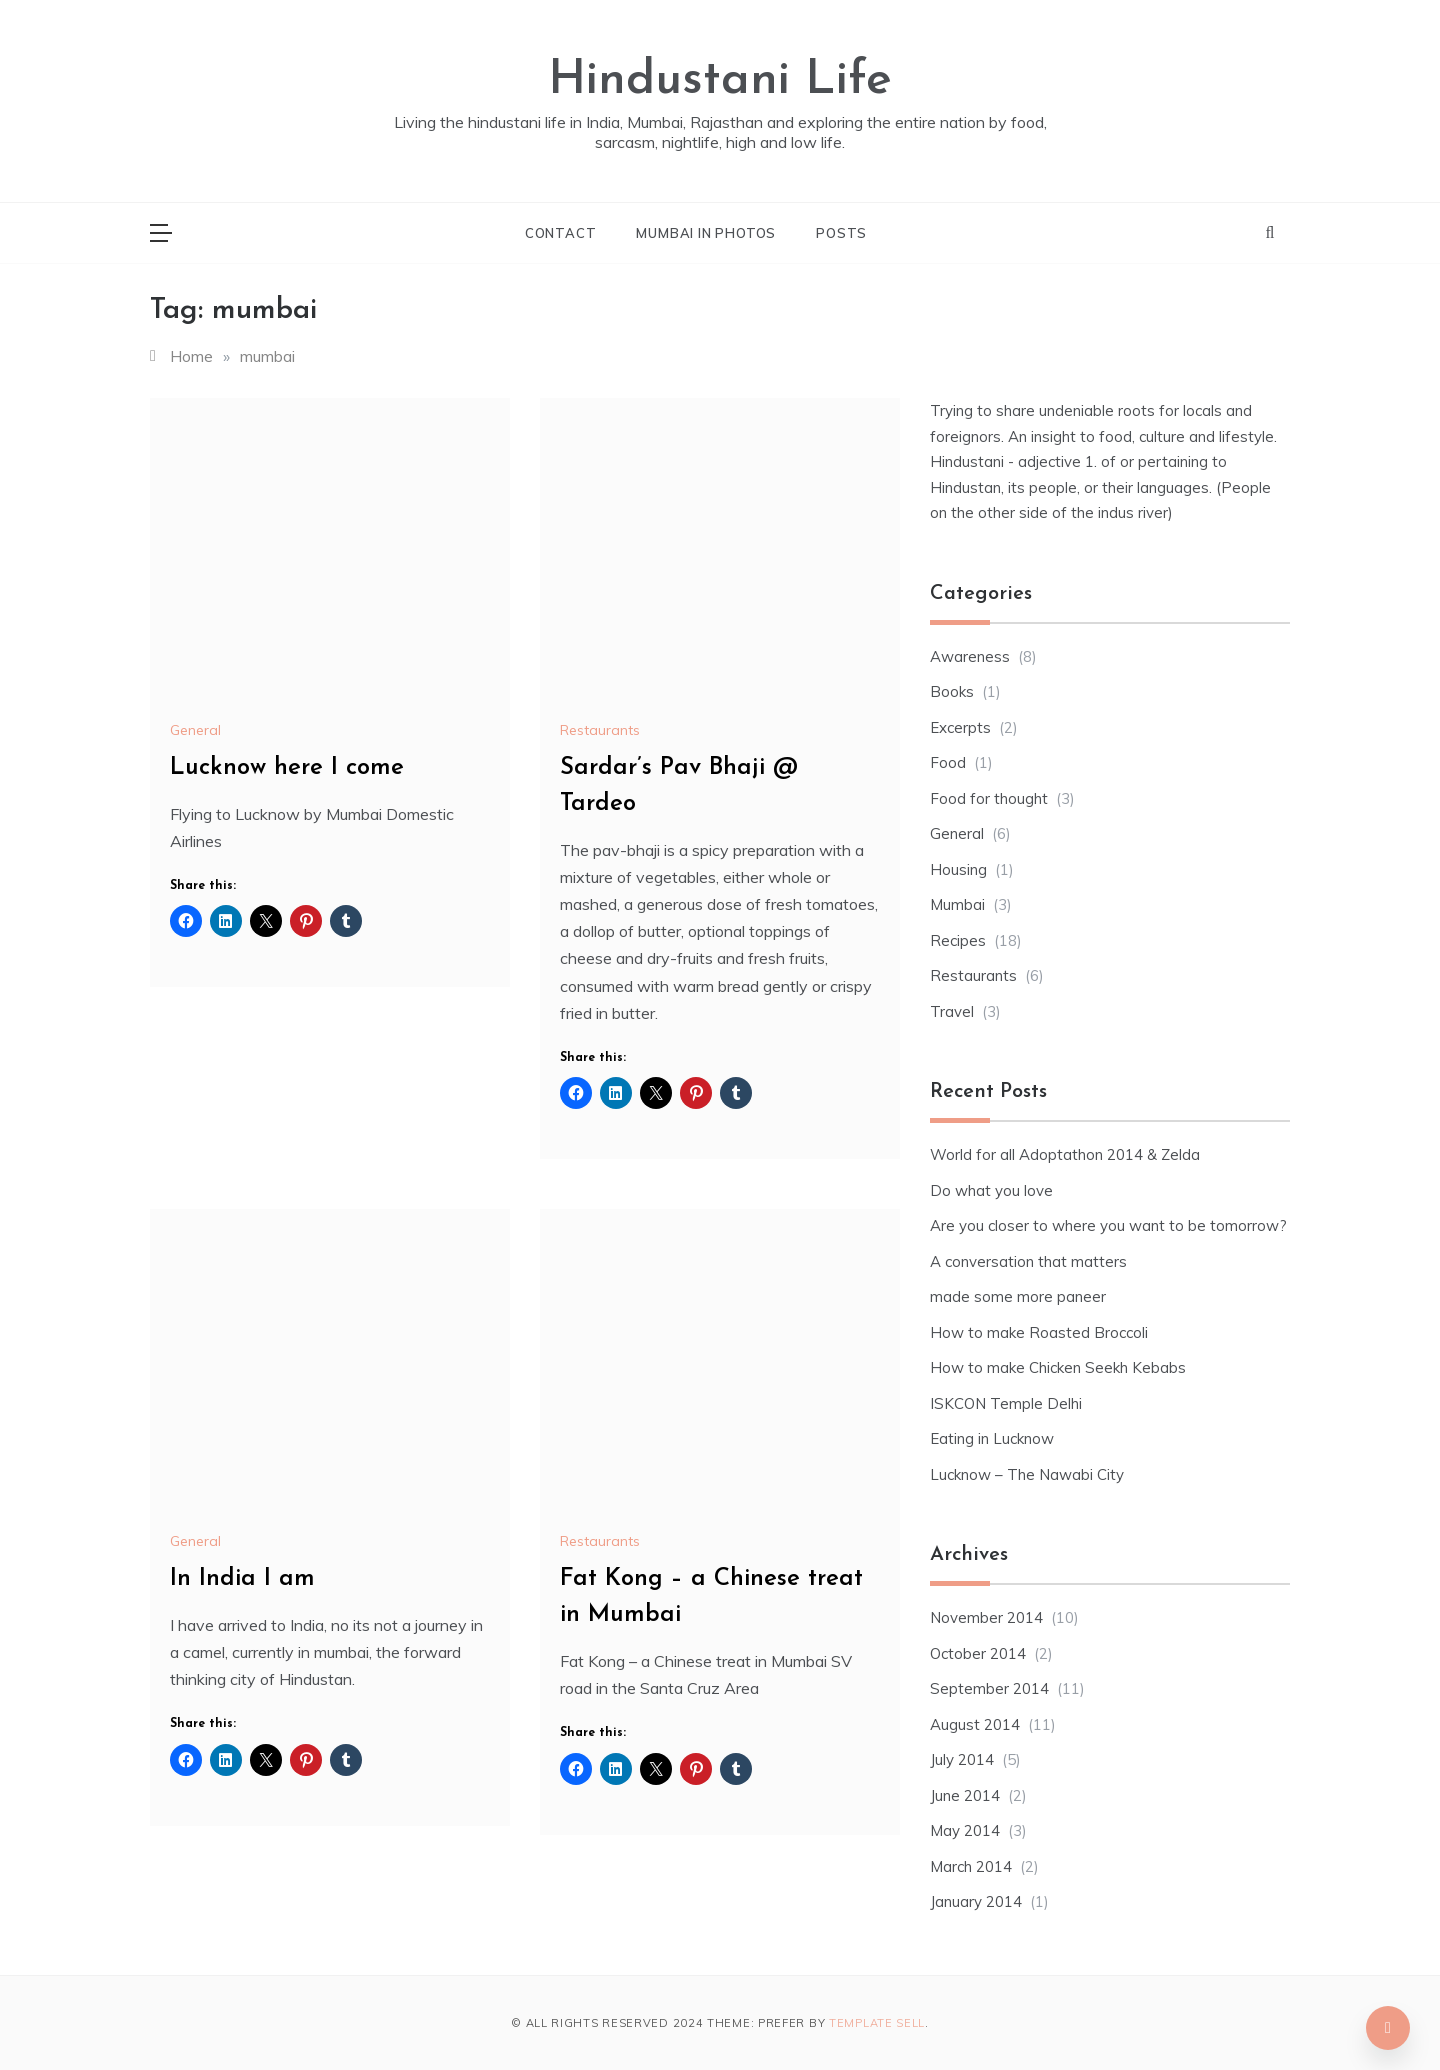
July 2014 (962, 1759)
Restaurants (600, 730)
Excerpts (960, 727)
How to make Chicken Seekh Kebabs (1058, 1367)
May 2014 (965, 1830)
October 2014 (978, 1653)
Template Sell (877, 2023)
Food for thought (989, 798)
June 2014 (965, 1795)
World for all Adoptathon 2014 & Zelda (1065, 1154)
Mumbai (957, 904)
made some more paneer (1018, 1296)
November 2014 (986, 1617)
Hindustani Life (720, 81)
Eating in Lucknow (992, 1438)
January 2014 (976, 1901)
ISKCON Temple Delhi (1006, 1403)
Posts (841, 233)
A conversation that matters (1028, 1261)
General (195, 730)
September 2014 (989, 1688)
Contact (561, 233)
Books (952, 691)
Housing (958, 869)
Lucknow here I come (287, 768)
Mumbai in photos (706, 233)
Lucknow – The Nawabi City (1027, 1474)
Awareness (970, 656)
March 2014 (971, 1866)
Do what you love (991, 1190)
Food (948, 762)
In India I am (242, 1579)
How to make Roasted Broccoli (1039, 1332)
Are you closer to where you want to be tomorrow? (1108, 1225)
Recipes (958, 940)
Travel (952, 1011)
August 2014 (975, 1724)
